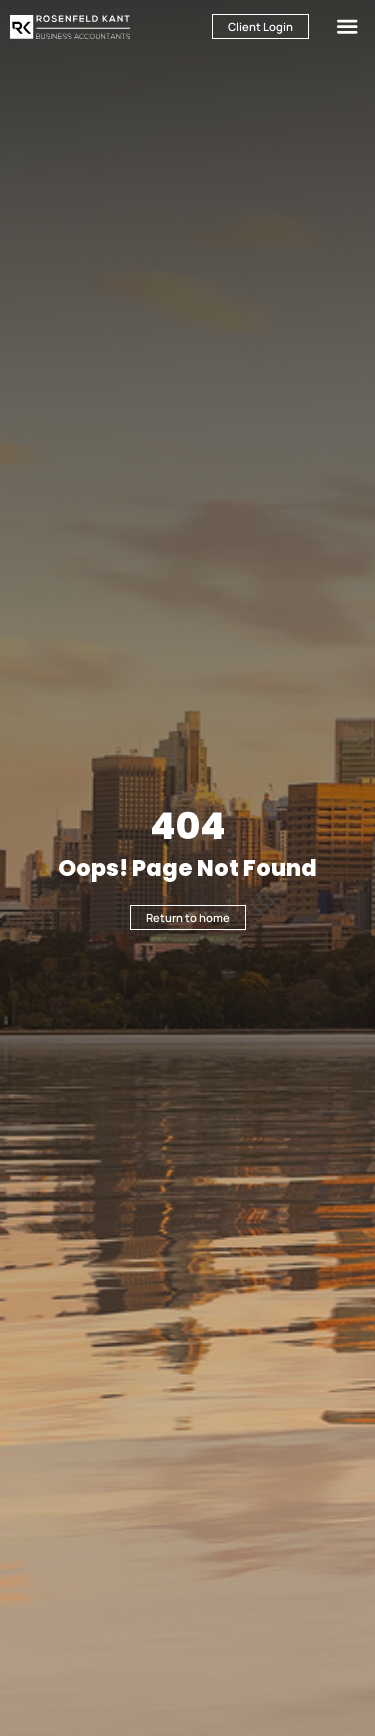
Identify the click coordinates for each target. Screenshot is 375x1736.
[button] (347, 26)
